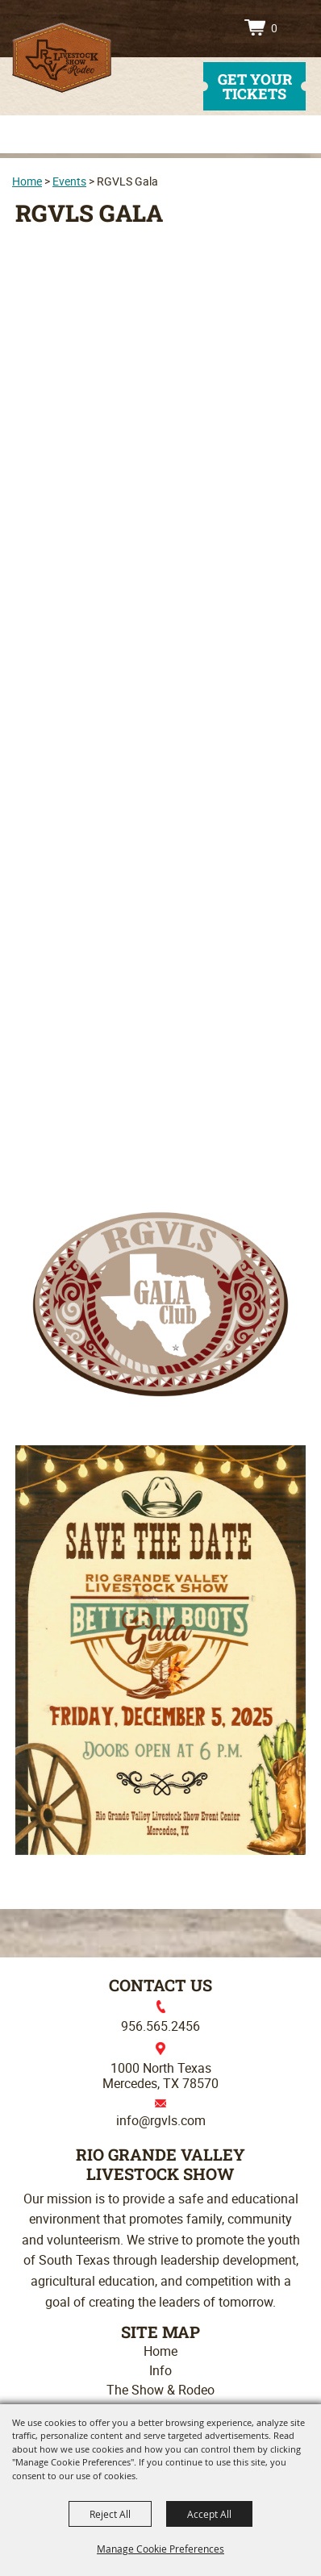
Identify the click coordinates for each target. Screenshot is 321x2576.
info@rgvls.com (161, 2120)
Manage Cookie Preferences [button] (160, 2548)
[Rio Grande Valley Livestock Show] (61, 57)
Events (69, 181)
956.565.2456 (160, 2026)
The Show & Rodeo (160, 2390)
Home (27, 181)
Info (160, 2370)
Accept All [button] (209, 2513)
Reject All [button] (110, 2513)
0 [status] (274, 27)
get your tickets (255, 86)
